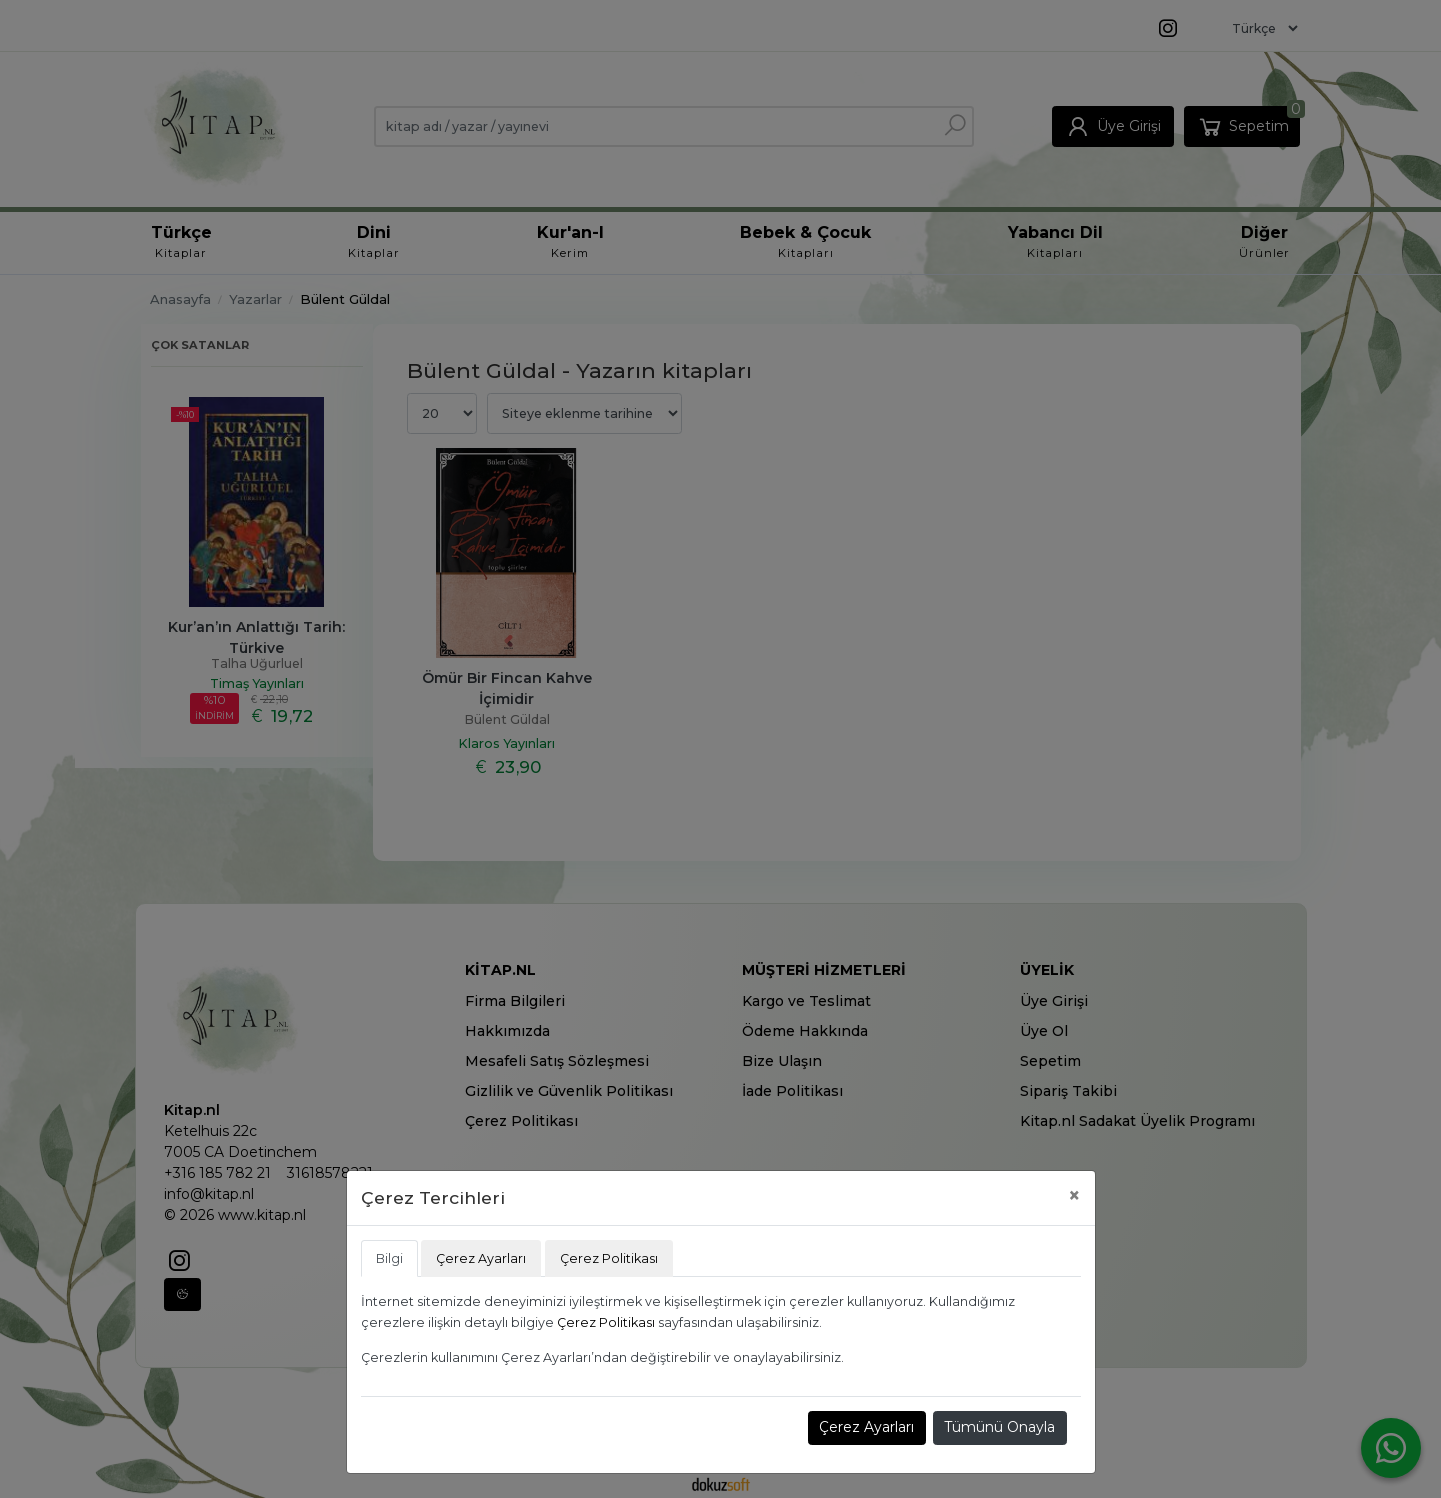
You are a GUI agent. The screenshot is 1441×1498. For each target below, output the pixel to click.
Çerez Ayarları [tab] (481, 1258)
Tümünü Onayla (999, 1427)
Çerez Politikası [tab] (609, 1258)
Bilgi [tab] (389, 1258)
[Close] (1074, 1195)
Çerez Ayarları (866, 1427)
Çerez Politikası (606, 1322)
